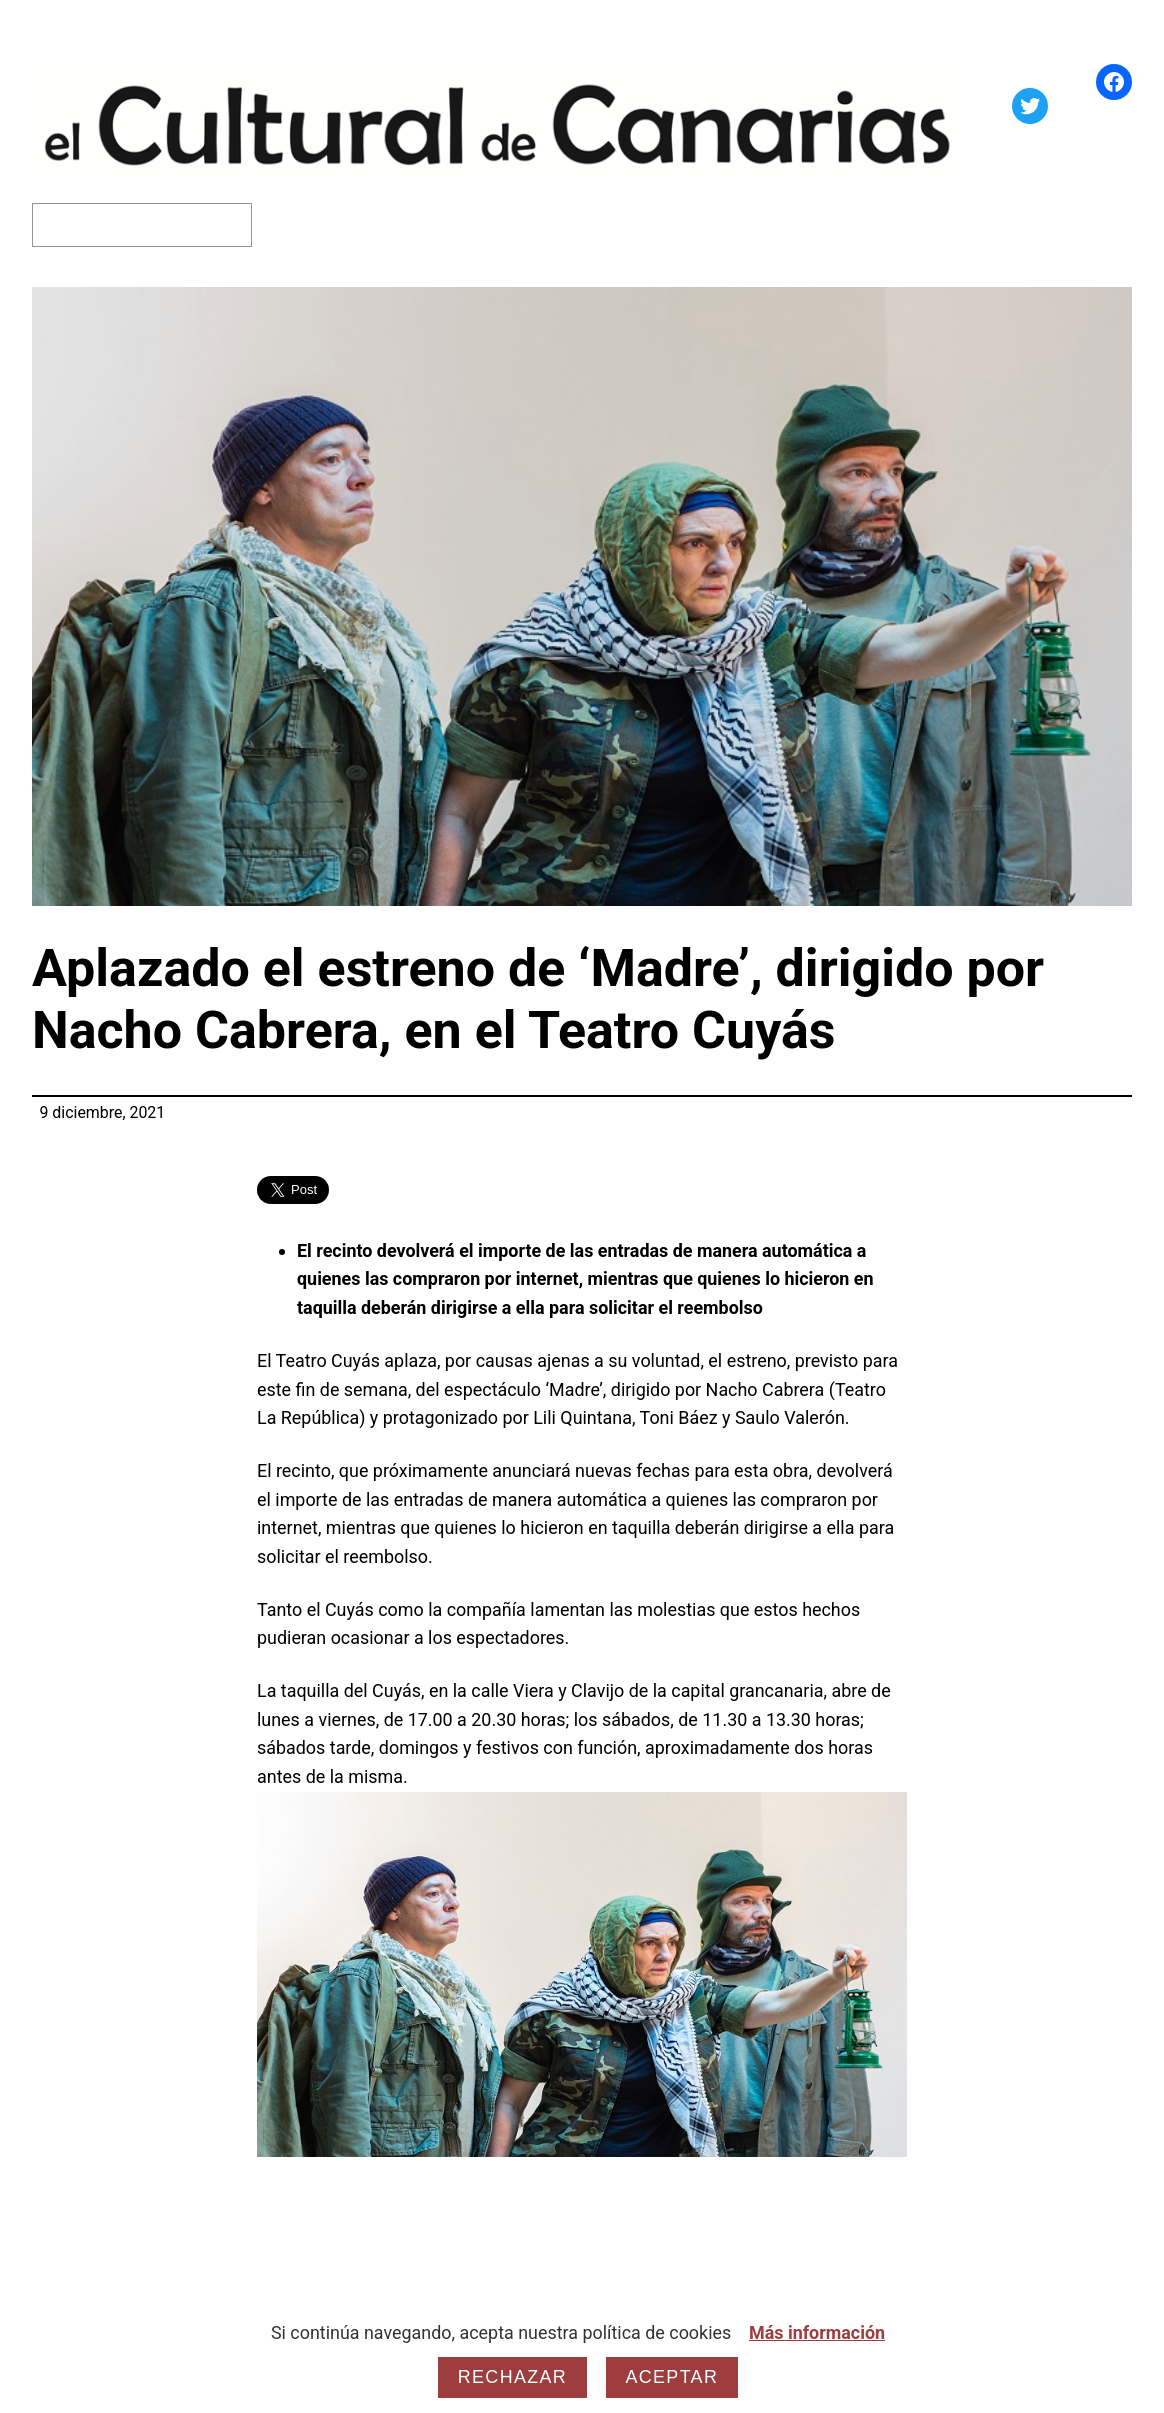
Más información (817, 2332)
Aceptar (672, 2377)
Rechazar (512, 2377)
